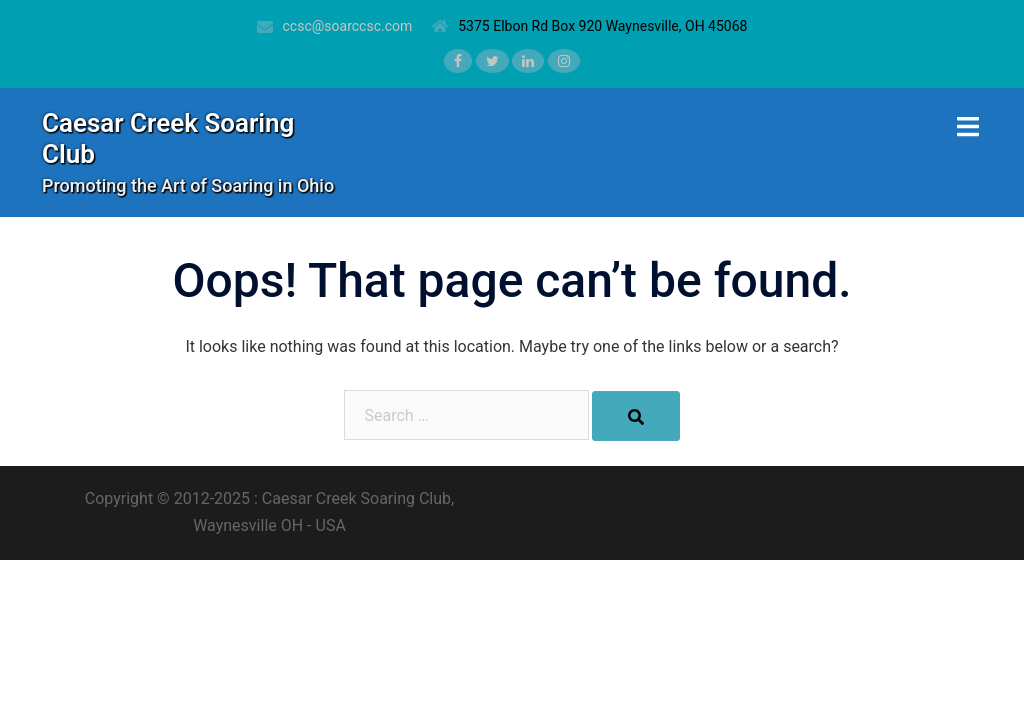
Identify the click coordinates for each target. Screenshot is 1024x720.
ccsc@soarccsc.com (348, 26)
